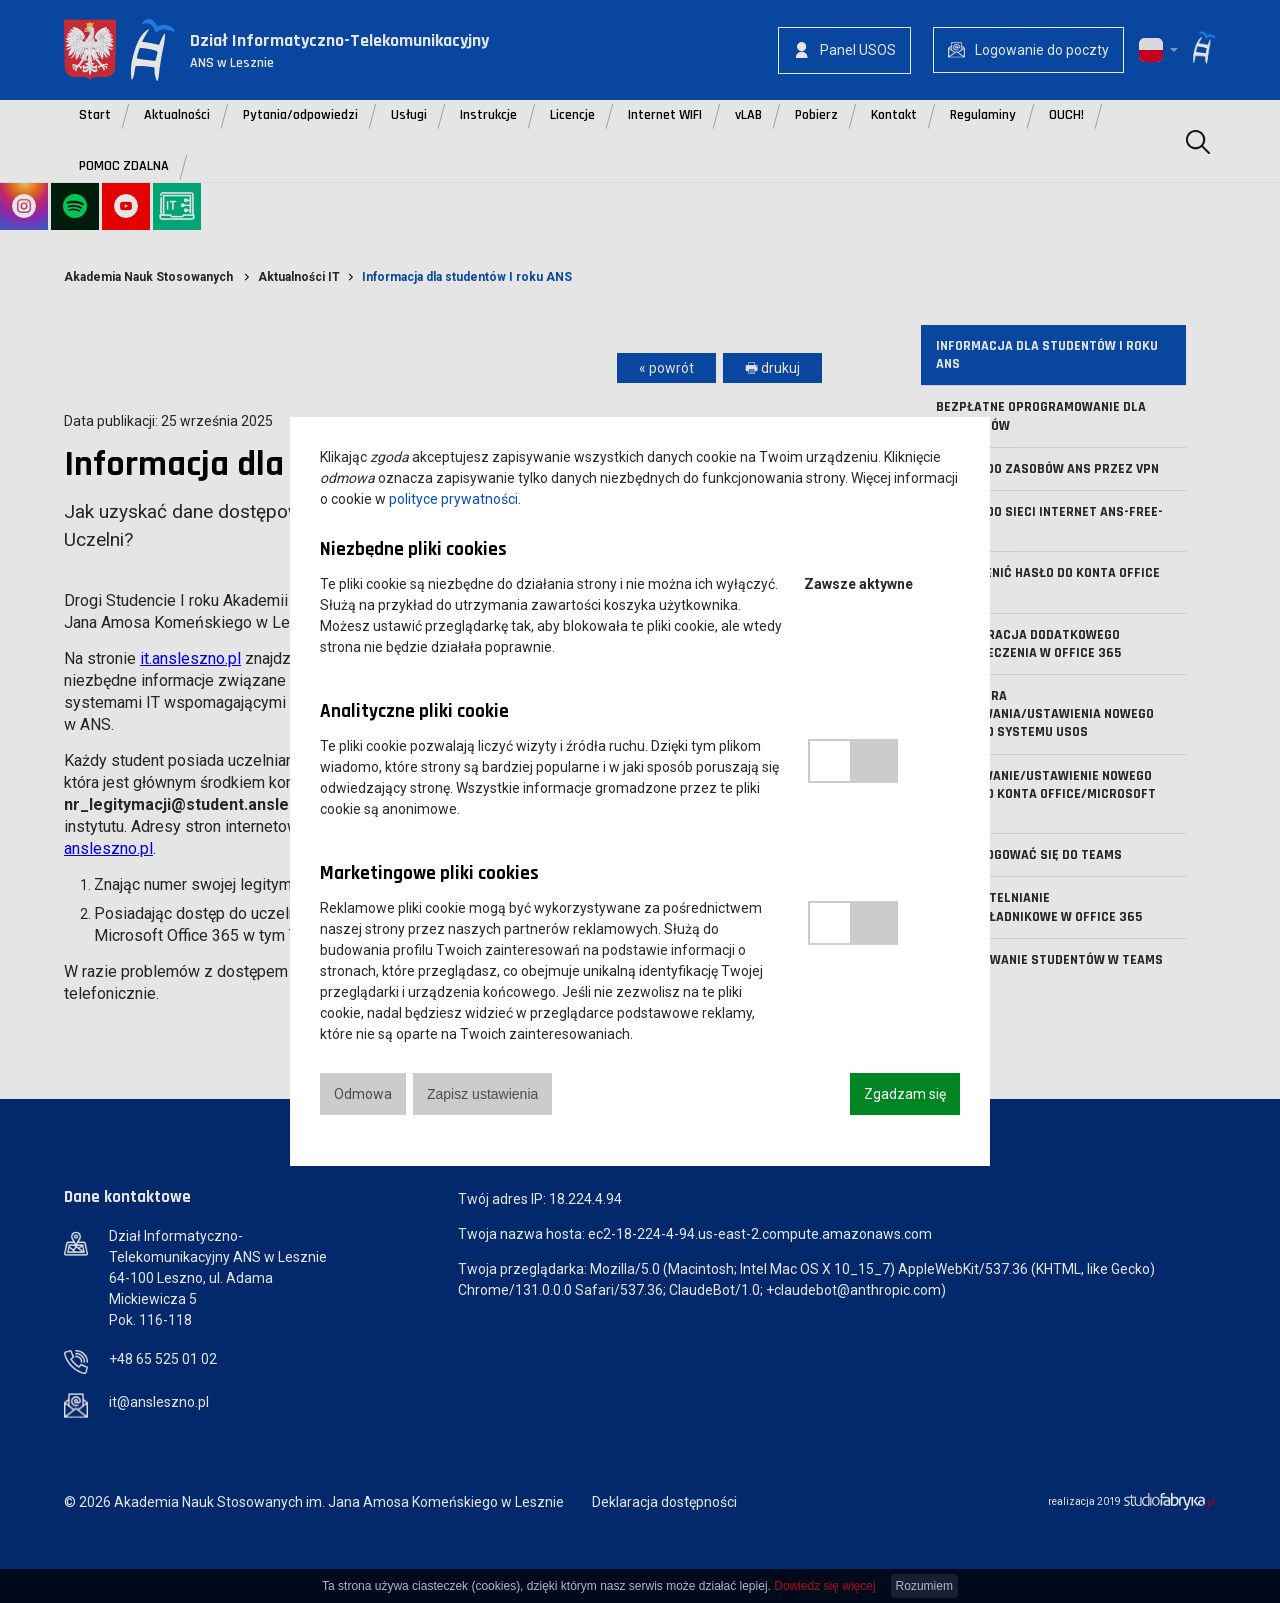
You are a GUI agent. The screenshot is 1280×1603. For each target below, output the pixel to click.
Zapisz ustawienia (482, 1094)
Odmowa (363, 1094)
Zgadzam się (905, 1094)
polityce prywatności (453, 499)
